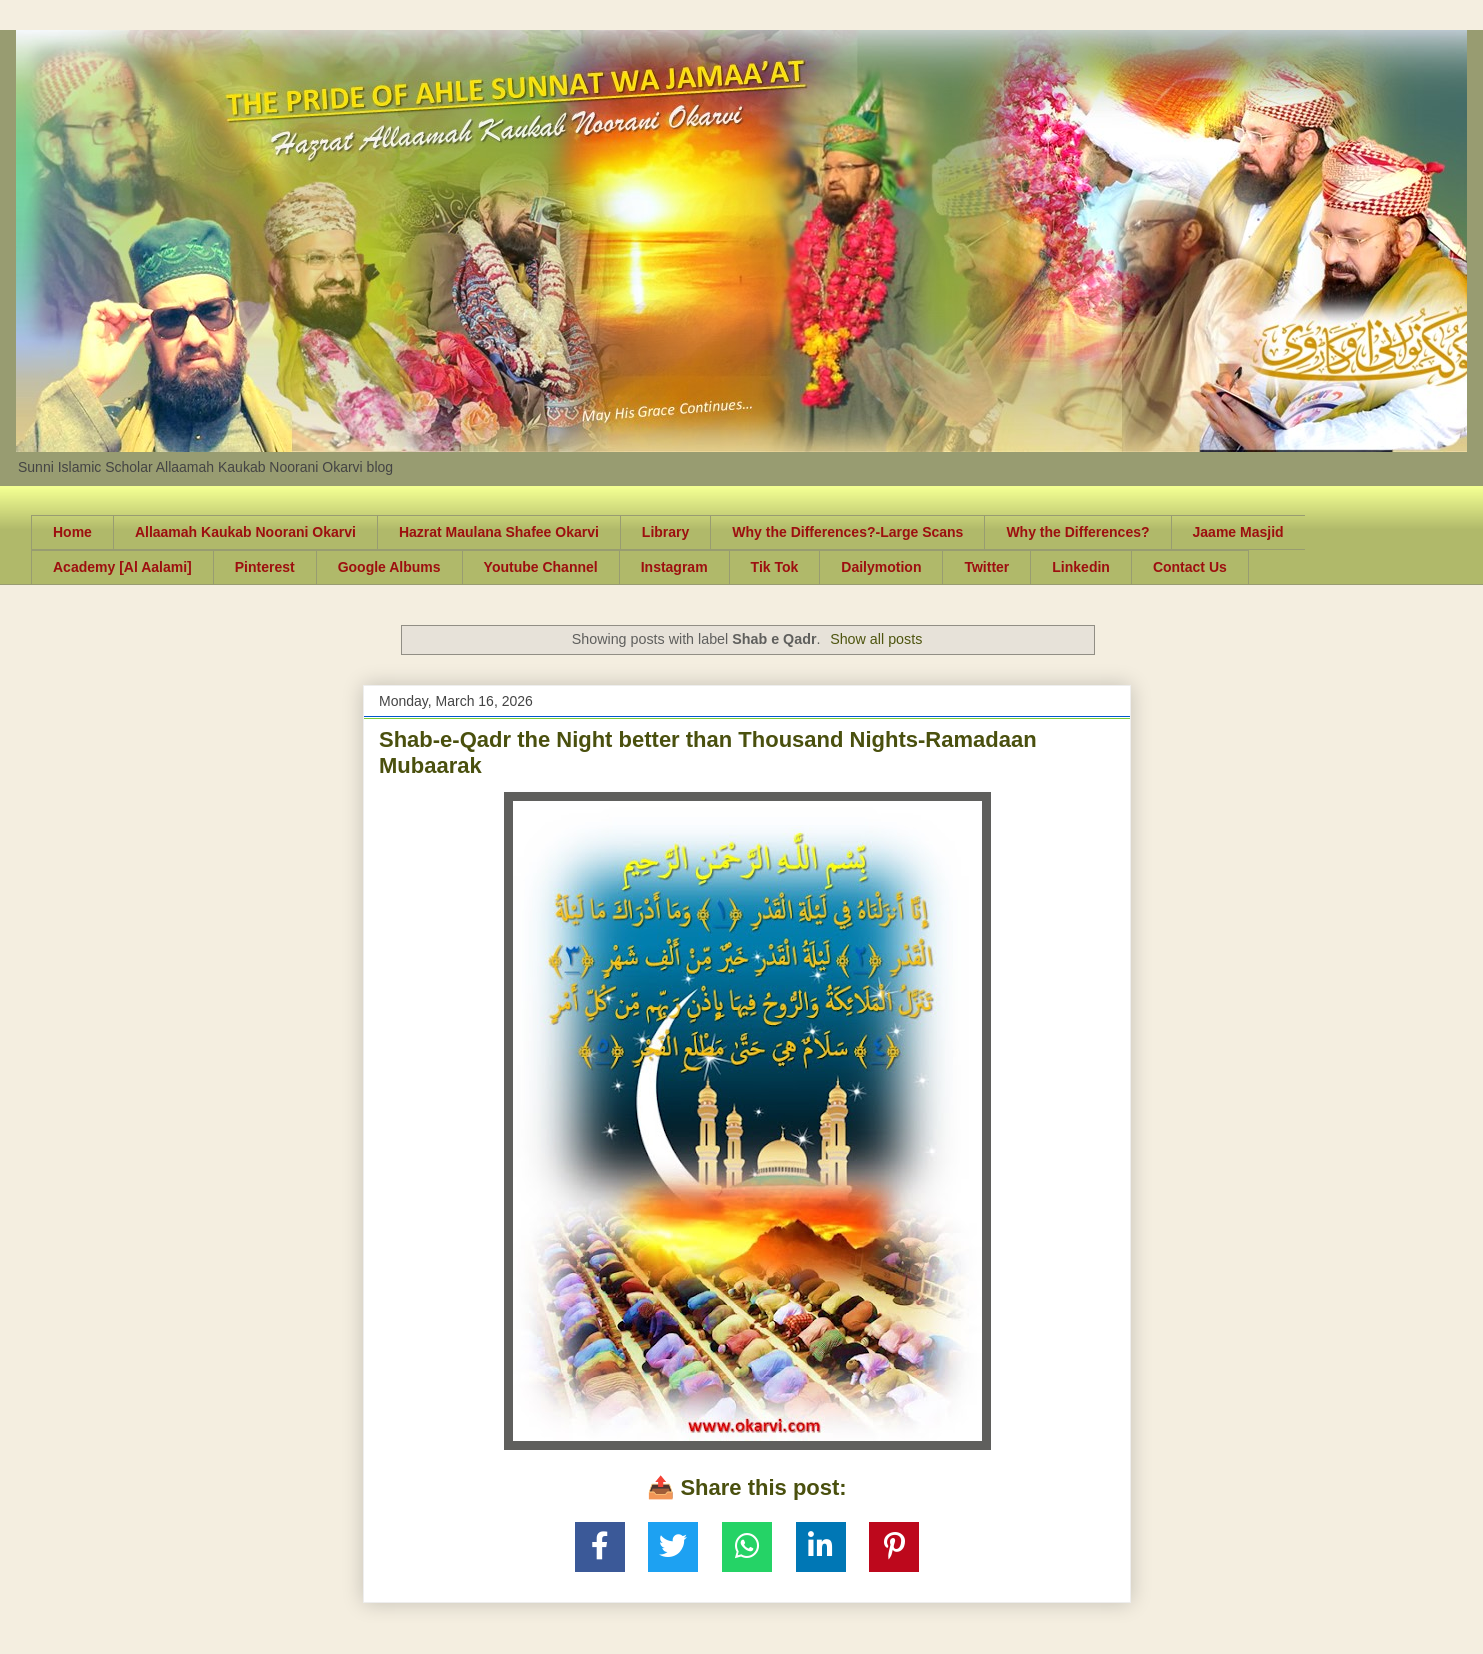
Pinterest (265, 567)
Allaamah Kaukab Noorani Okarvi (245, 532)
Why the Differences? (1077, 532)
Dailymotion (881, 567)
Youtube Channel (541, 567)
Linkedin (1081, 567)
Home (72, 532)
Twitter (986, 567)
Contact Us (1190, 567)
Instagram (674, 567)
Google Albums (389, 567)
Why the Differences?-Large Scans (847, 532)
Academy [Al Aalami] (122, 567)
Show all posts (876, 639)
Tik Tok (775, 567)
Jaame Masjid (1238, 532)
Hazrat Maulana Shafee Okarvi (499, 532)
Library (665, 532)
